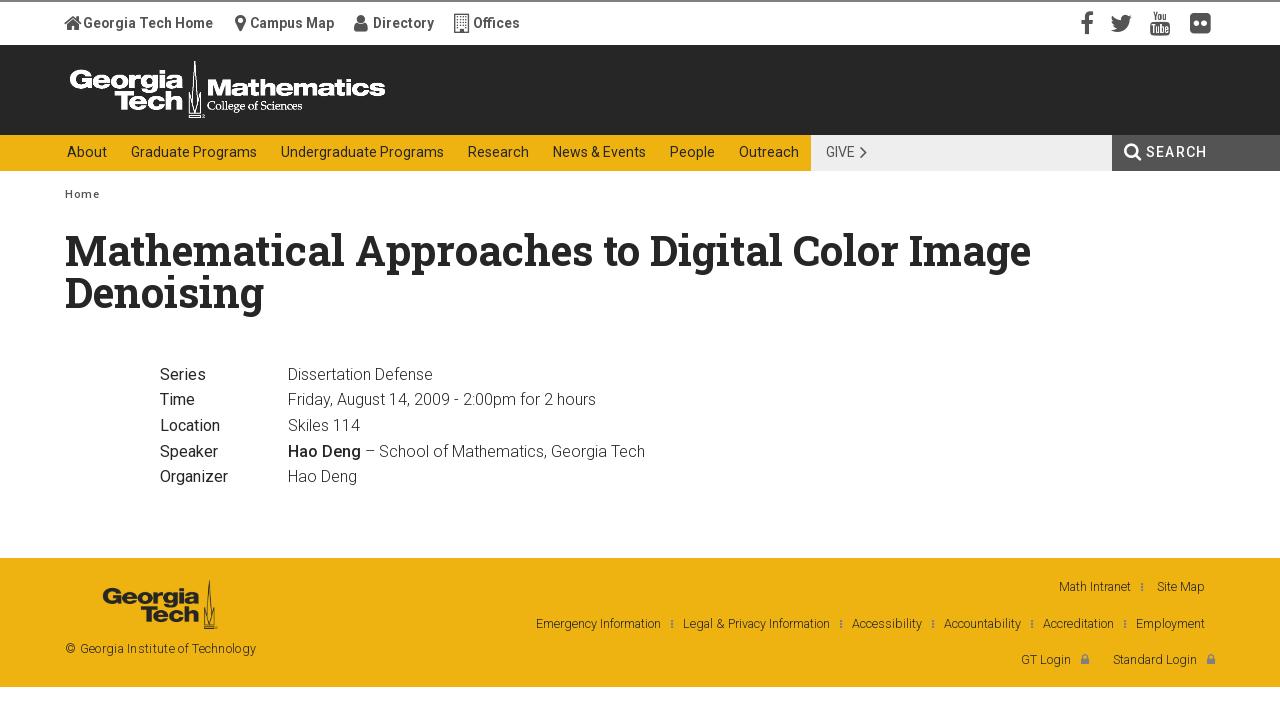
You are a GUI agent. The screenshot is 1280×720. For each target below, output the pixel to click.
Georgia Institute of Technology (143, 117)
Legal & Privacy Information (756, 623)
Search (1176, 152)
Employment (1170, 623)
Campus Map (292, 23)
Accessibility (887, 623)
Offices (496, 23)
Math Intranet (1095, 586)
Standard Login (1155, 659)
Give (840, 152)
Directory (403, 23)
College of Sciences (419, 117)
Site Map (1181, 586)
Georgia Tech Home (148, 23)
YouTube (1165, 22)
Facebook (1085, 22)
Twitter (1125, 22)
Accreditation (1078, 623)
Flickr (1205, 22)
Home (82, 194)
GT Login (1046, 659)
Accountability (982, 623)
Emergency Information (598, 623)
